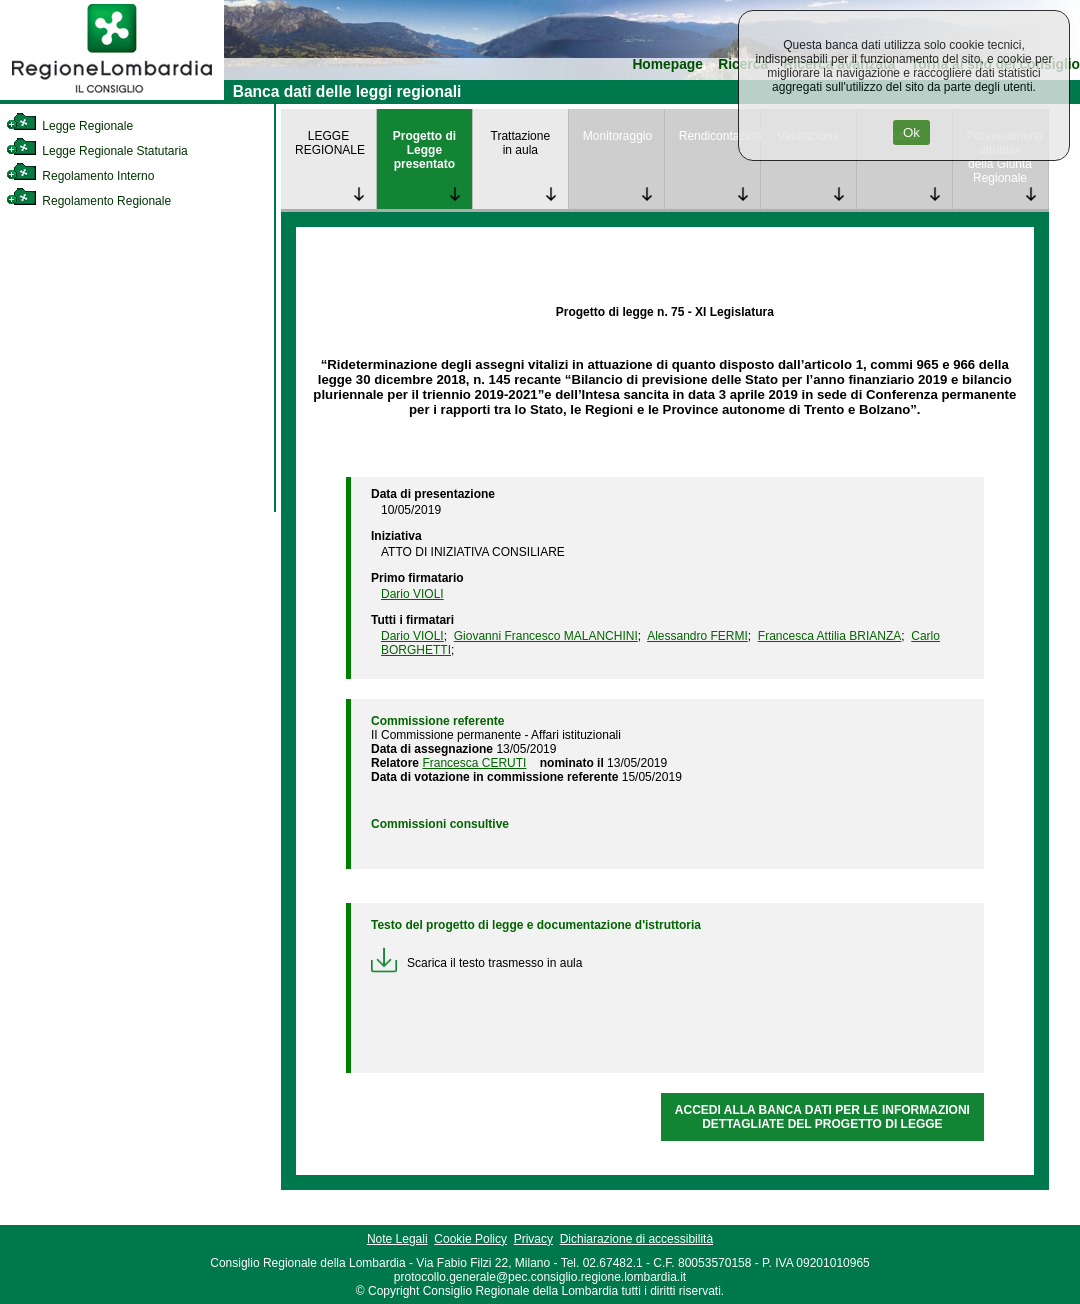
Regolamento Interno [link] (80, 176)
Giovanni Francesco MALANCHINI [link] (546, 636)
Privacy (533, 1239)
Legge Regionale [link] (69, 126)
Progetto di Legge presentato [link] (424, 150)
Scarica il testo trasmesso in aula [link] (476, 963)
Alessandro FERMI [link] (697, 636)
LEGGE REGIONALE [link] (330, 143)
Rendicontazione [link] (719, 136)
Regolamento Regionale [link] (88, 201)
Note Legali (397, 1239)
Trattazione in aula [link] (521, 143)
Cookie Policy (470, 1239)
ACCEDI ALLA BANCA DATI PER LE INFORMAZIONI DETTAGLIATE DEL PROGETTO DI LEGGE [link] (822, 1117)
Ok (911, 132)
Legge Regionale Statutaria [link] (97, 151)
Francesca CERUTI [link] (474, 763)
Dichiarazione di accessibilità (636, 1239)
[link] (112, 96)
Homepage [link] (667, 64)
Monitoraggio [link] (617, 136)
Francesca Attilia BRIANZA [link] (829, 636)
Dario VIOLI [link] (412, 594)
